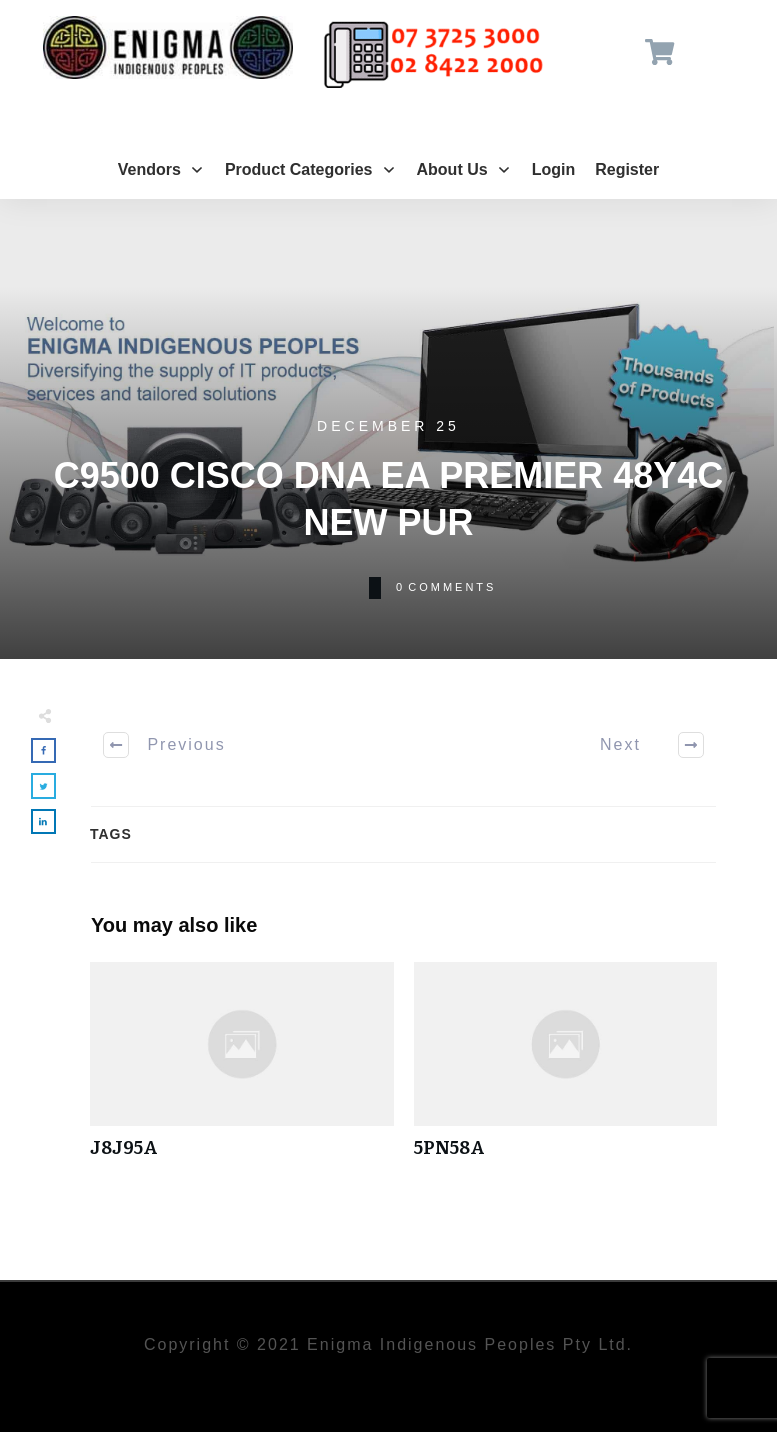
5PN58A (566, 1070)
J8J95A (242, 1070)
